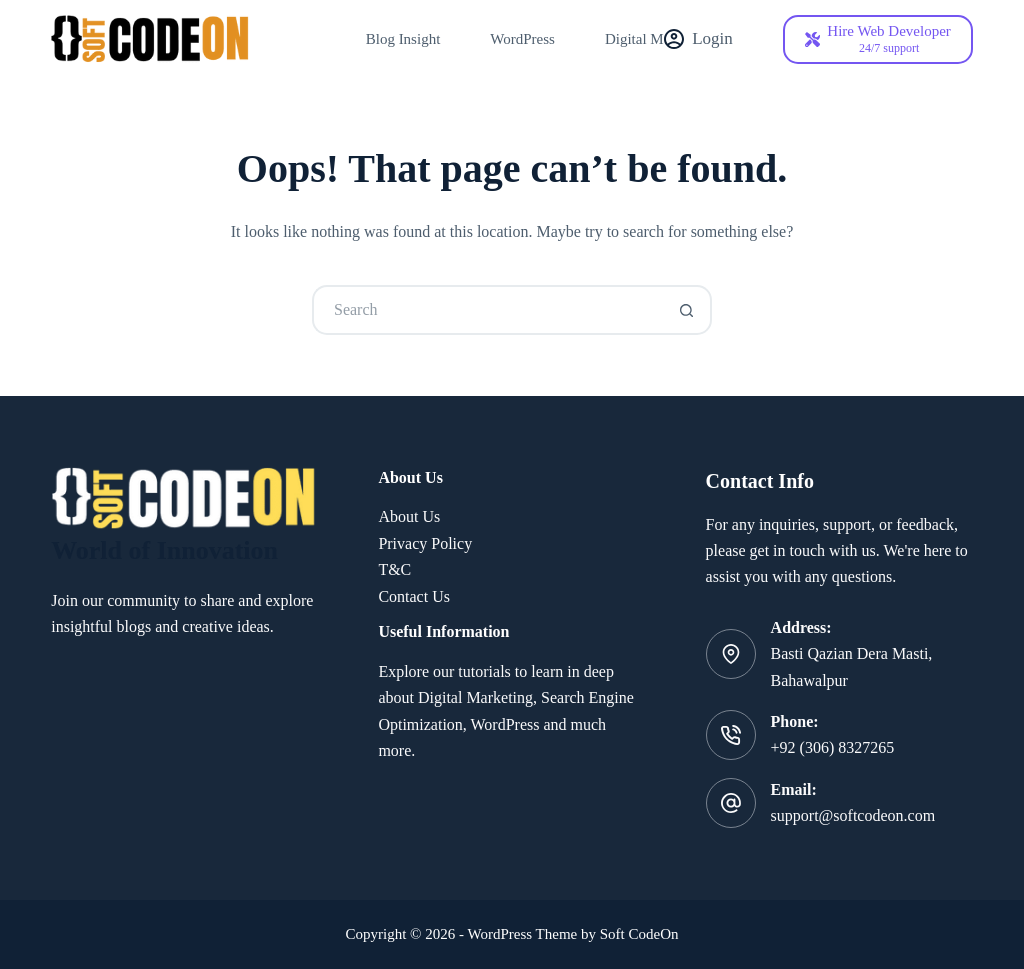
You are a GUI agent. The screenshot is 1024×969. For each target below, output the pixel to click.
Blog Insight (403, 39)
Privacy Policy (425, 543)
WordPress (522, 39)
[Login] (698, 39)
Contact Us (414, 596)
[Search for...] (487, 310)
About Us (409, 516)
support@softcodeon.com (853, 815)
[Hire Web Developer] (878, 39)
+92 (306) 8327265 (833, 747)
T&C (394, 569)
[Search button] (687, 310)
